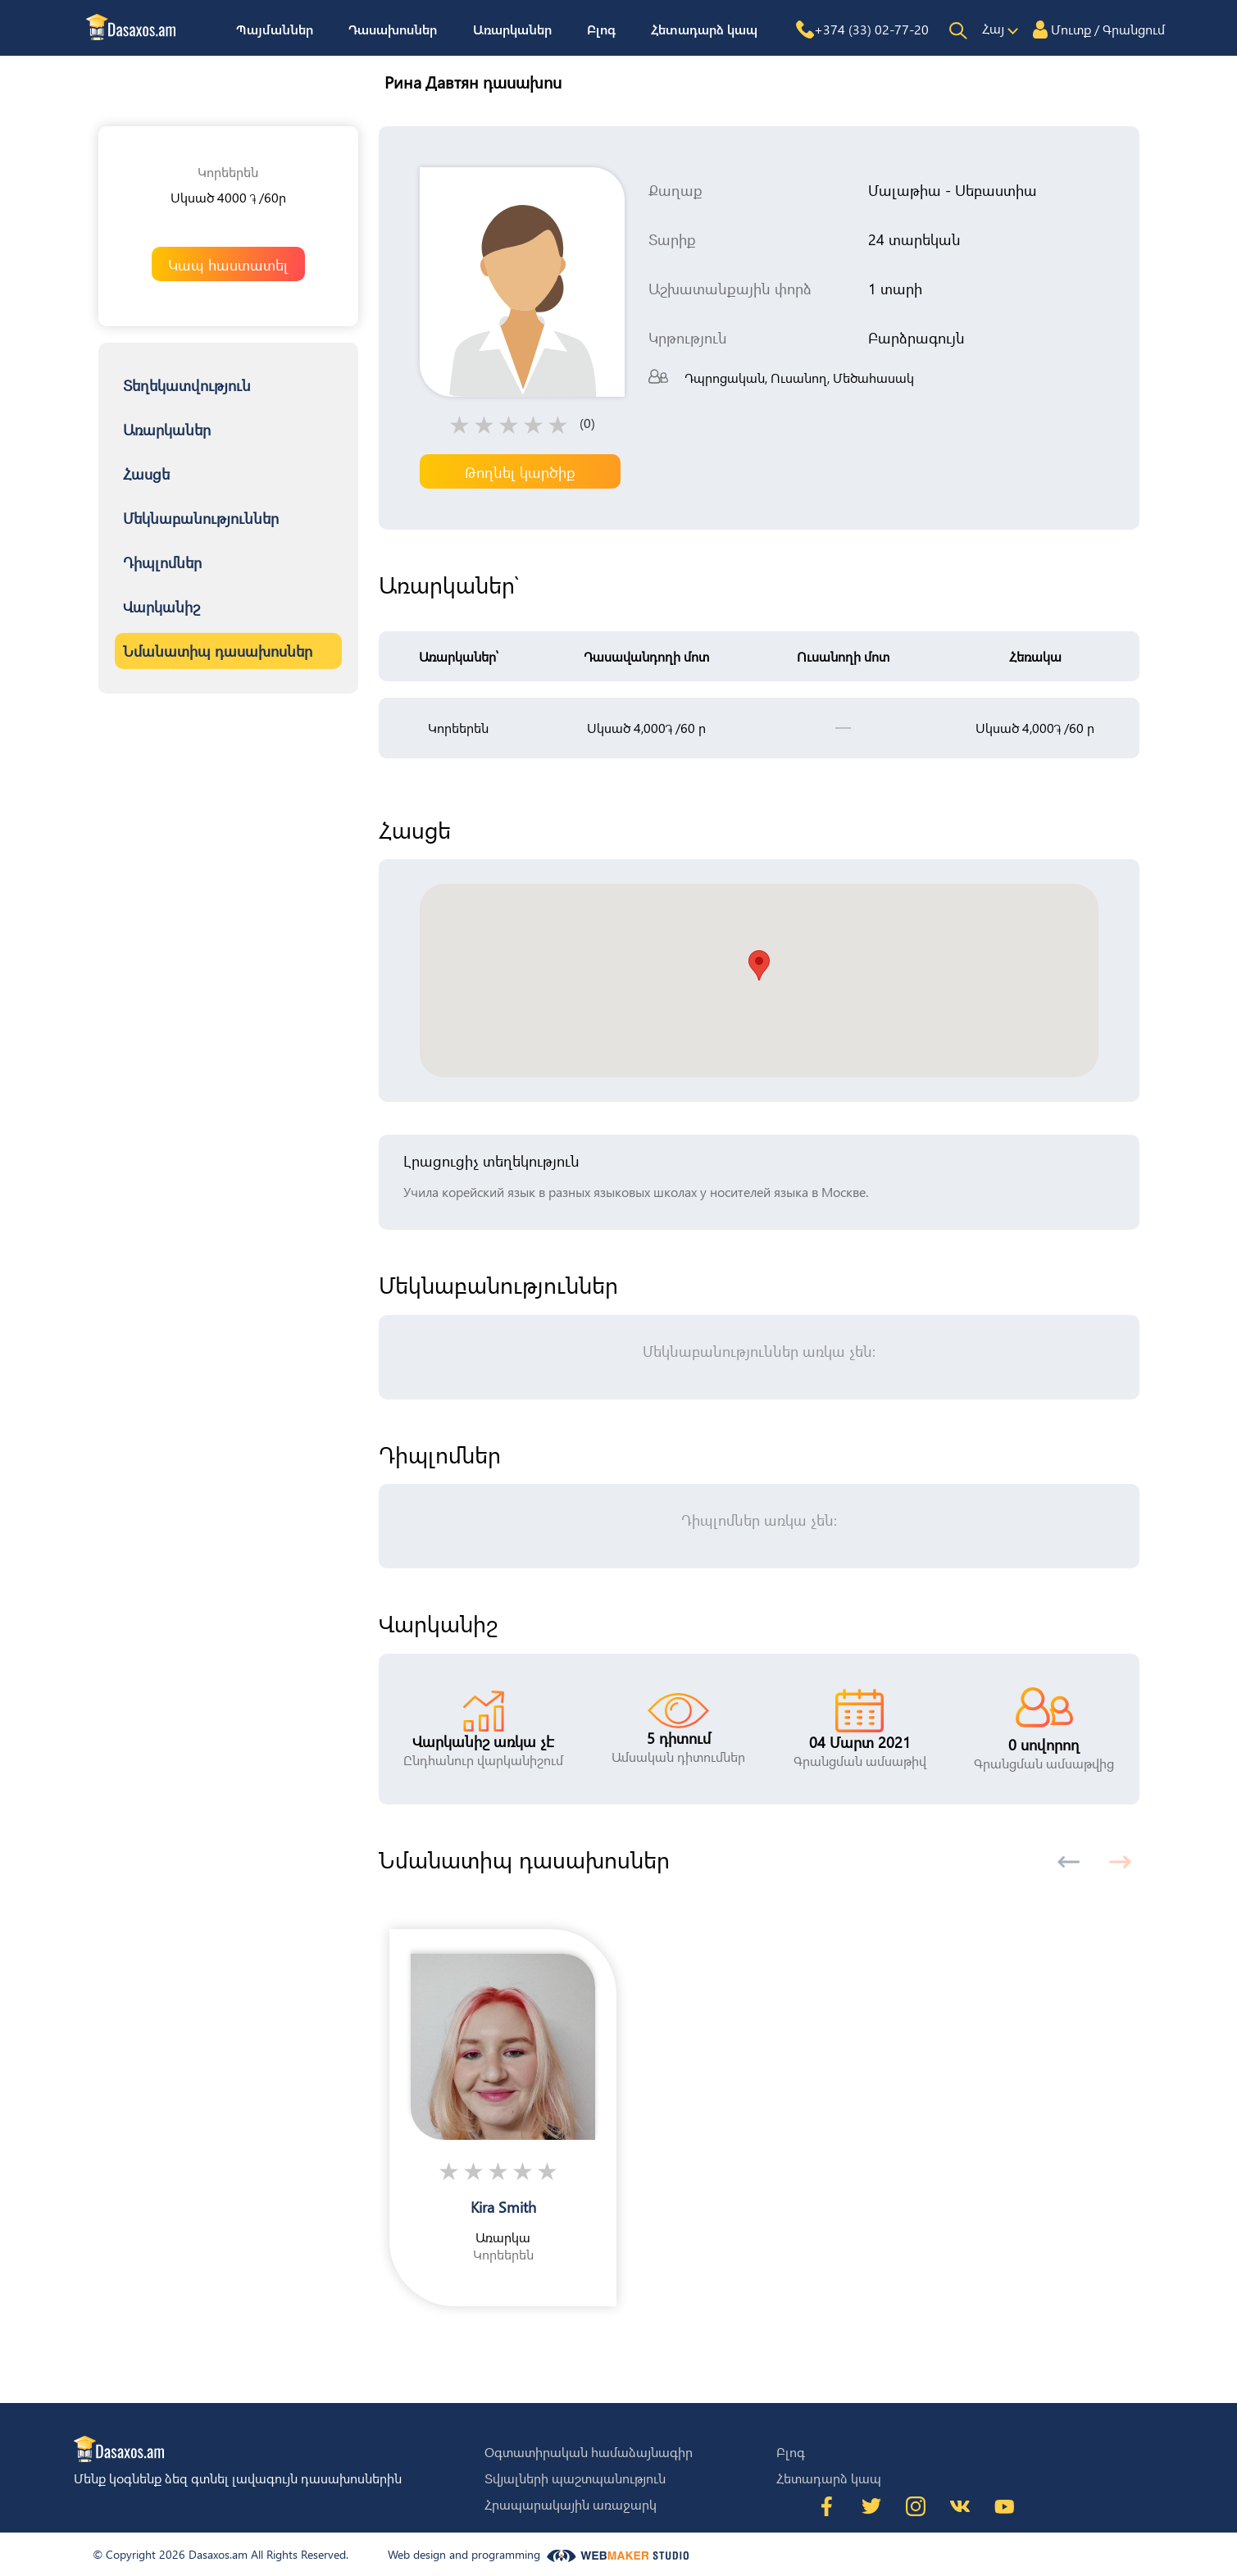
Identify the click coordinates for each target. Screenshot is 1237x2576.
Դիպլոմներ (162, 562)
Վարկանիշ (161, 606)
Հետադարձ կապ (704, 29)
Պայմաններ (274, 29)
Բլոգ (601, 29)
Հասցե (146, 473)
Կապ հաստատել (228, 264)
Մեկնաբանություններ (201, 517)
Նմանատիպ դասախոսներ (217, 650)
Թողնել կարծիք (520, 472)
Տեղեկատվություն (187, 385)
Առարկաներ (512, 29)
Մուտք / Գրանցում (1108, 29)
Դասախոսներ (392, 29)
